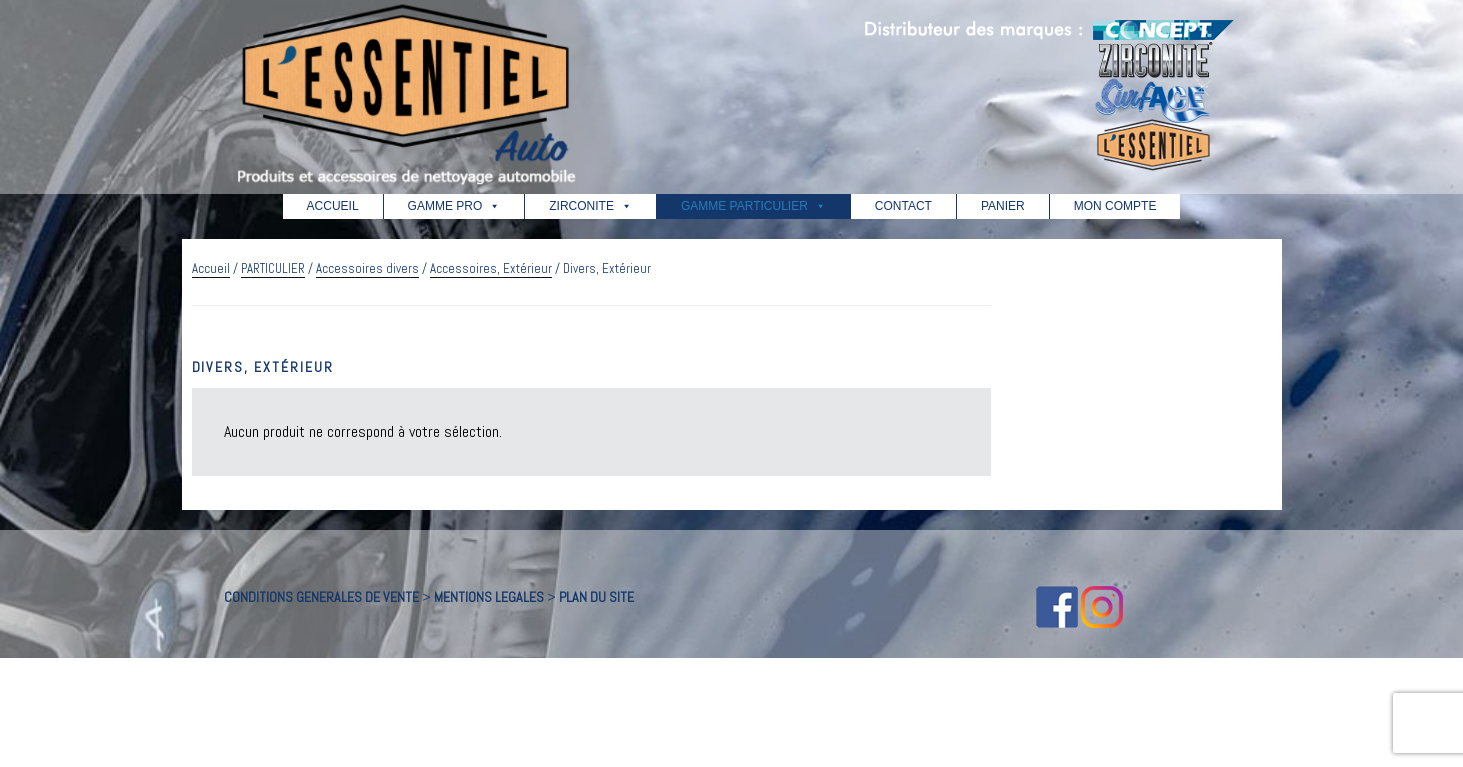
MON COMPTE (1115, 206)
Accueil (211, 268)
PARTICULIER (273, 268)
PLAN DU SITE (596, 597)
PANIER (1003, 206)
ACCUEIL (333, 206)
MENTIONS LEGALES (489, 597)
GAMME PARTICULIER (753, 206)
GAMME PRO (454, 206)
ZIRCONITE (590, 206)
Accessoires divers (367, 268)
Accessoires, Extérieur (491, 268)
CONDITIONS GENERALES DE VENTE (321, 597)
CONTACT (903, 206)
